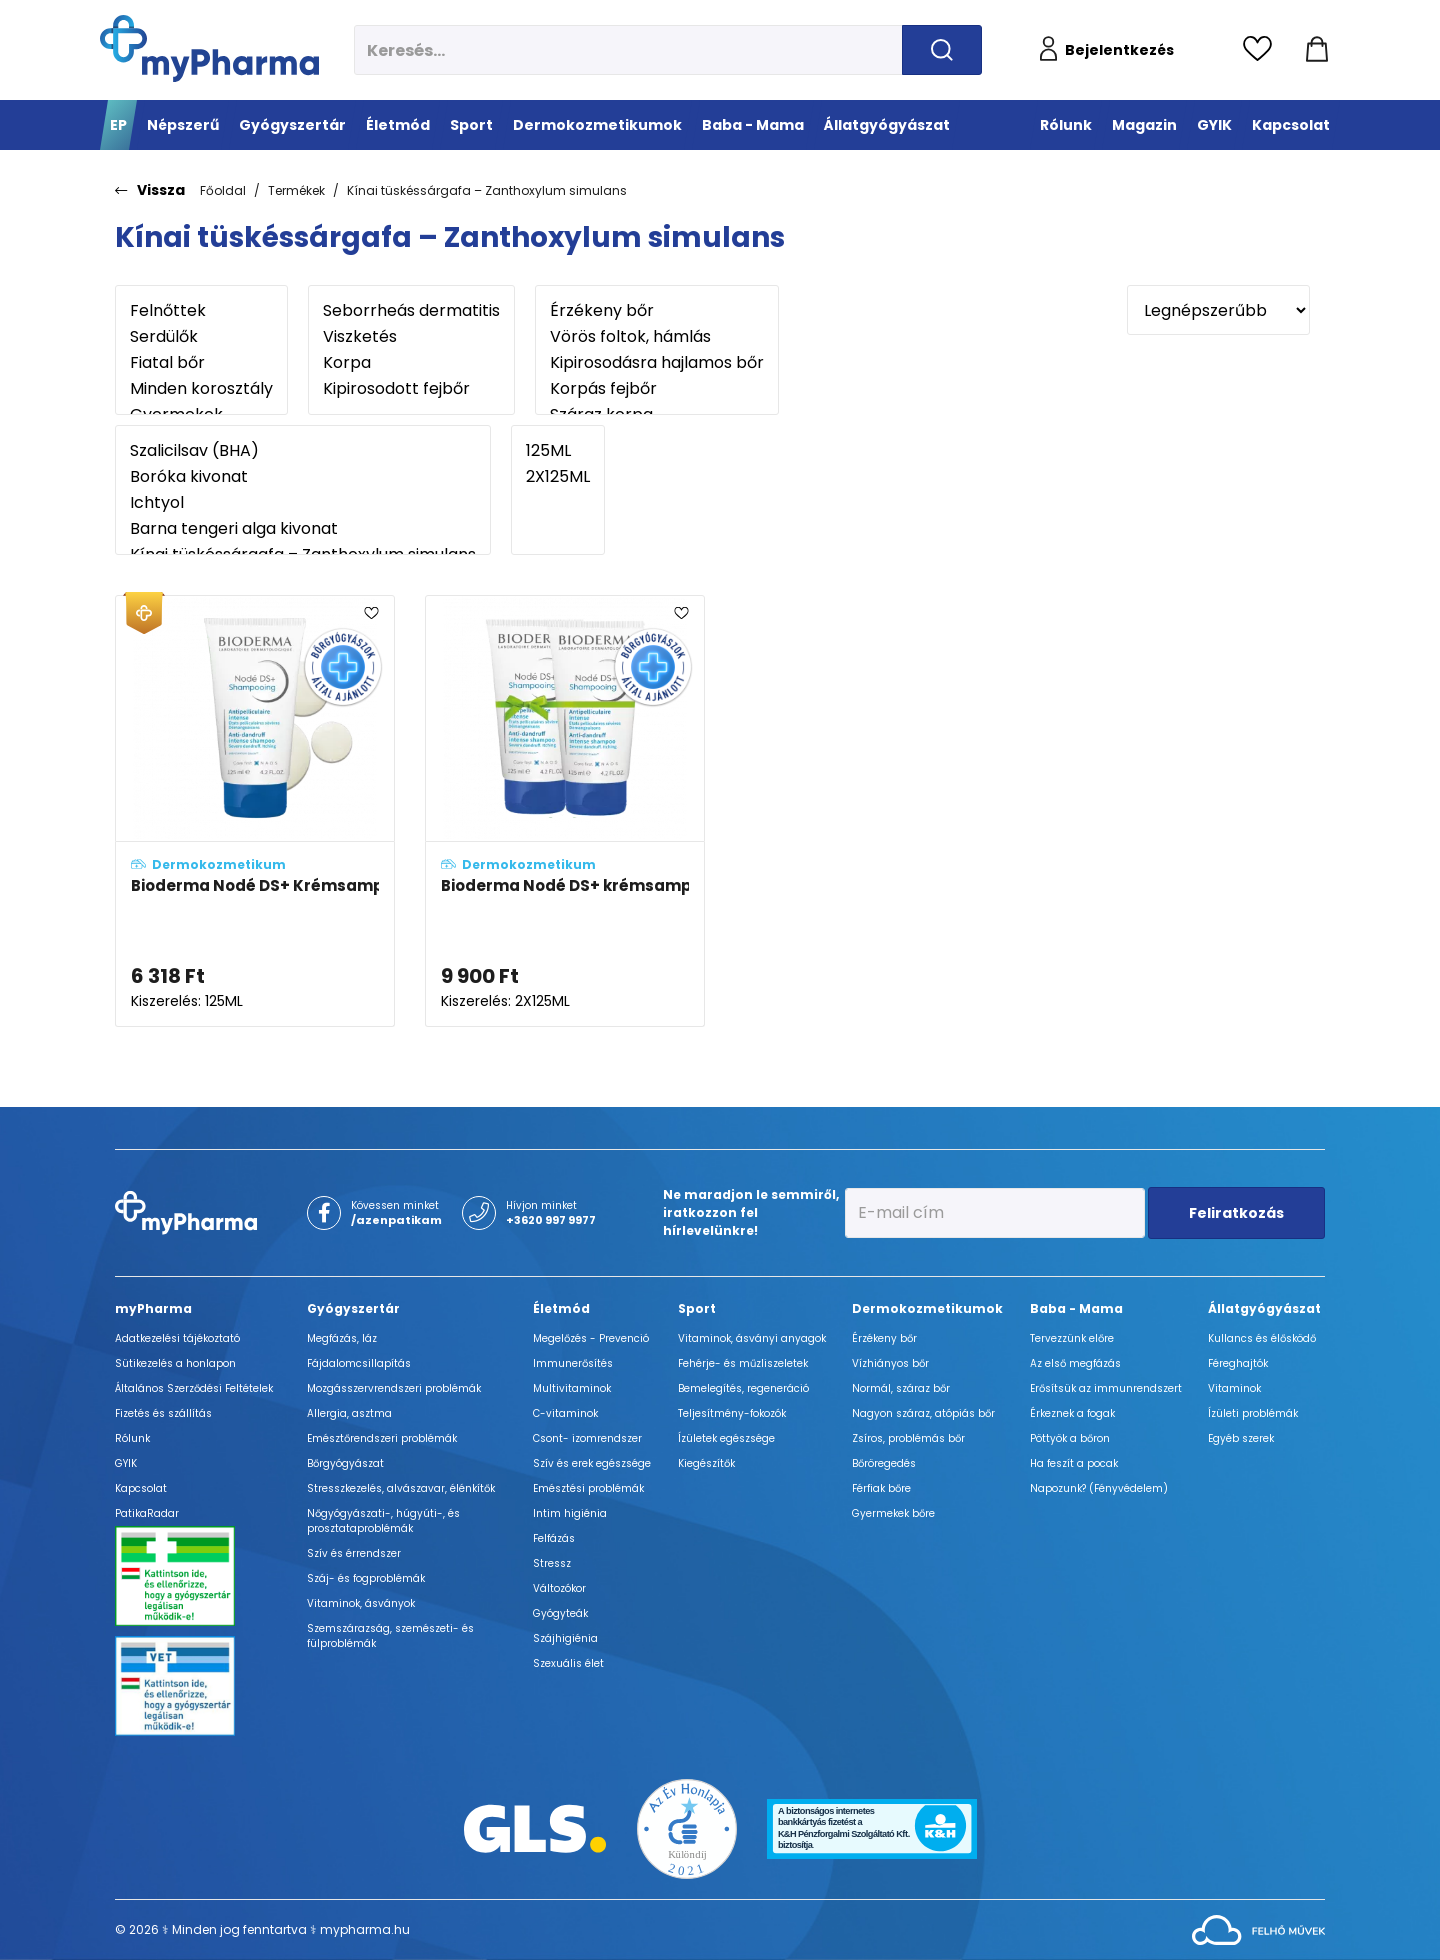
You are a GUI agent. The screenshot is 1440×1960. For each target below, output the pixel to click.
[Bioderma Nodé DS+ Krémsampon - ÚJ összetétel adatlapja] (255, 811)
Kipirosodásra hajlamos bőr (657, 363)
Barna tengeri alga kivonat (303, 529)
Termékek (296, 190)
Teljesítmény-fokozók (732, 1413)
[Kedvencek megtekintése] (1262, 50)
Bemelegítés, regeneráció (743, 1388)
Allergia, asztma (349, 1413)
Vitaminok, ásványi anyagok (752, 1338)
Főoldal (223, 190)
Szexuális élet (568, 1663)
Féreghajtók (1238, 1363)
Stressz (552, 1563)
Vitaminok (1234, 1388)
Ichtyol (303, 503)
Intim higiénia (570, 1513)
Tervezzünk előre (1072, 1338)
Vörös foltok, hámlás (657, 337)
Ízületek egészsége (726, 1438)
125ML (558, 451)
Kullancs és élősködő (1262, 1338)
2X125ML (558, 477)
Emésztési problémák (588, 1488)
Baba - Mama (1076, 1308)
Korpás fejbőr (657, 389)
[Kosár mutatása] (1317, 50)
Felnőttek (201, 311)
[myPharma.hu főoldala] (209, 48)
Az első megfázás (1075, 1363)
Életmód (561, 1308)
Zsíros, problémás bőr (908, 1438)
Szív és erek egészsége (592, 1463)
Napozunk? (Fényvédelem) (1099, 1488)
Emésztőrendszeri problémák (382, 1438)
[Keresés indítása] (942, 50)
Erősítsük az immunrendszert (1106, 1388)
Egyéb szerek (1241, 1438)
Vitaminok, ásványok (361, 1603)
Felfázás (554, 1538)
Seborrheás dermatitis (411, 311)
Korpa (411, 363)
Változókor (559, 1588)
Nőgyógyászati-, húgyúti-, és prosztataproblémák (383, 1521)
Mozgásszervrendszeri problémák (394, 1388)
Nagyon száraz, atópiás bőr (923, 1413)
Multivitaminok (572, 1388)
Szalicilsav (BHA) (303, 451)
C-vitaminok (565, 1413)
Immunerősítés (573, 1363)
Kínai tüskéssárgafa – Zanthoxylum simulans (487, 190)
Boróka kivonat (303, 477)
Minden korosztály (201, 389)
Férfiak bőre (881, 1488)
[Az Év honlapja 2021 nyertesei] (687, 1827)
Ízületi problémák (1253, 1413)
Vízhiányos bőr (890, 1363)
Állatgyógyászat (1264, 1308)
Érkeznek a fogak (1072, 1413)
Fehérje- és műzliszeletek (743, 1363)
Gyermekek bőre (893, 1513)
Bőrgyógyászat (345, 1463)
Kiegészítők (706, 1463)
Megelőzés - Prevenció (591, 1338)
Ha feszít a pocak (1074, 1463)
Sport (697, 1308)
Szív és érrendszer (354, 1553)
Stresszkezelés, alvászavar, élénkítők (401, 1488)
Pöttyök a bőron (1070, 1438)
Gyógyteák (560, 1613)
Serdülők (201, 337)
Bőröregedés (884, 1463)
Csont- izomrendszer (587, 1438)
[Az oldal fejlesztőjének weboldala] (1258, 1928)
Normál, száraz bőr (901, 1388)
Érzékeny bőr (657, 311)
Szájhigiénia (565, 1638)
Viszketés (411, 337)
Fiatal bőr (201, 363)
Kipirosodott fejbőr (411, 389)
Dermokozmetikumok (927, 1308)
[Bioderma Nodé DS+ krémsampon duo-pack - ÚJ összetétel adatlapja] (565, 811)
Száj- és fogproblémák (366, 1578)
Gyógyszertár (353, 1308)
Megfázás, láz (342, 1338)
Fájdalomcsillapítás (359, 1363)
